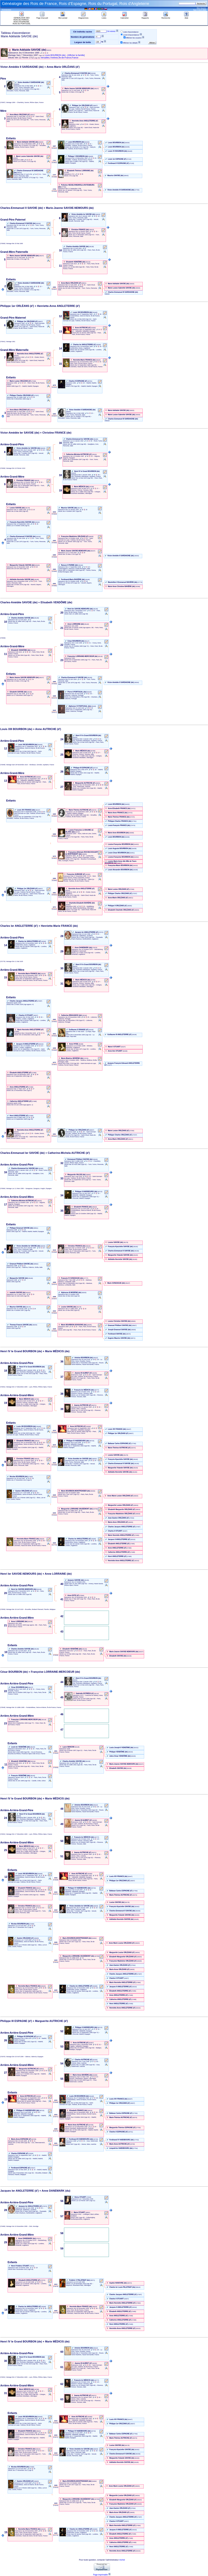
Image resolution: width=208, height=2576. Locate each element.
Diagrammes (83, 17)
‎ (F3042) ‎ (54, 909)
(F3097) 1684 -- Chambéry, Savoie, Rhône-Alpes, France (22, 102)
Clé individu (111, 31)
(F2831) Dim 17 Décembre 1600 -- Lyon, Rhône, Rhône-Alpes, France (26, 1387)
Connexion (6, 10)
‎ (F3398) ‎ (54, 177)
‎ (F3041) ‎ (54, 895)
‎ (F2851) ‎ (54, 836)
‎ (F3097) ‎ (54, 289)
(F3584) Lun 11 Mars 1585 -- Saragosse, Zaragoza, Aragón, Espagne (26, 1188)
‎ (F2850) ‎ (54, 816)
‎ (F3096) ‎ (54, 1252)
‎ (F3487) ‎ (54, 1064)
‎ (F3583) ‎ (54, 514)
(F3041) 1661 (7, 341)
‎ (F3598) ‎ (54, 1331)
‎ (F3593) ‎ (54, 1036)
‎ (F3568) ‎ (54, 543)
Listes (104, 17)
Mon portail (62, 17)
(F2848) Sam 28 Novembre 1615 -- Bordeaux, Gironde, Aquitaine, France (27, 765)
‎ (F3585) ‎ (54, 571)
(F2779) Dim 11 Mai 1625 (11, 961)
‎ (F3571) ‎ (54, 712)
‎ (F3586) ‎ (54, 586)
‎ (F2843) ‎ (54, 148)
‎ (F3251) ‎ (54, 387)
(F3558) (3, 638)
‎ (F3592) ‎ (54, 1021)
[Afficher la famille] (76, 55)
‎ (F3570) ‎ (54, 698)
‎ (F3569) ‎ (54, 557)
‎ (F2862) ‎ (54, 162)
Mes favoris (201, 8)
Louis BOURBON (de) (55, 55)
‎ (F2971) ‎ (54, 1447)
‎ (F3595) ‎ (54, 1050)
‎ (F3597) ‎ (54, 1299)
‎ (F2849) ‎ (54, 880)
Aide (186, 17)
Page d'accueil (42, 17)
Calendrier (124, 17)
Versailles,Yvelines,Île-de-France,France (59, 57)
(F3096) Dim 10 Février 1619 (12, 468)
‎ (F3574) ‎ (54, 1284)
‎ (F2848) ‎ (54, 1432)
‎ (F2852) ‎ (54, 858)
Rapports (145, 17)
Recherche (166, 17)
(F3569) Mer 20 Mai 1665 (11, 243)
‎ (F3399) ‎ (54, 191)
